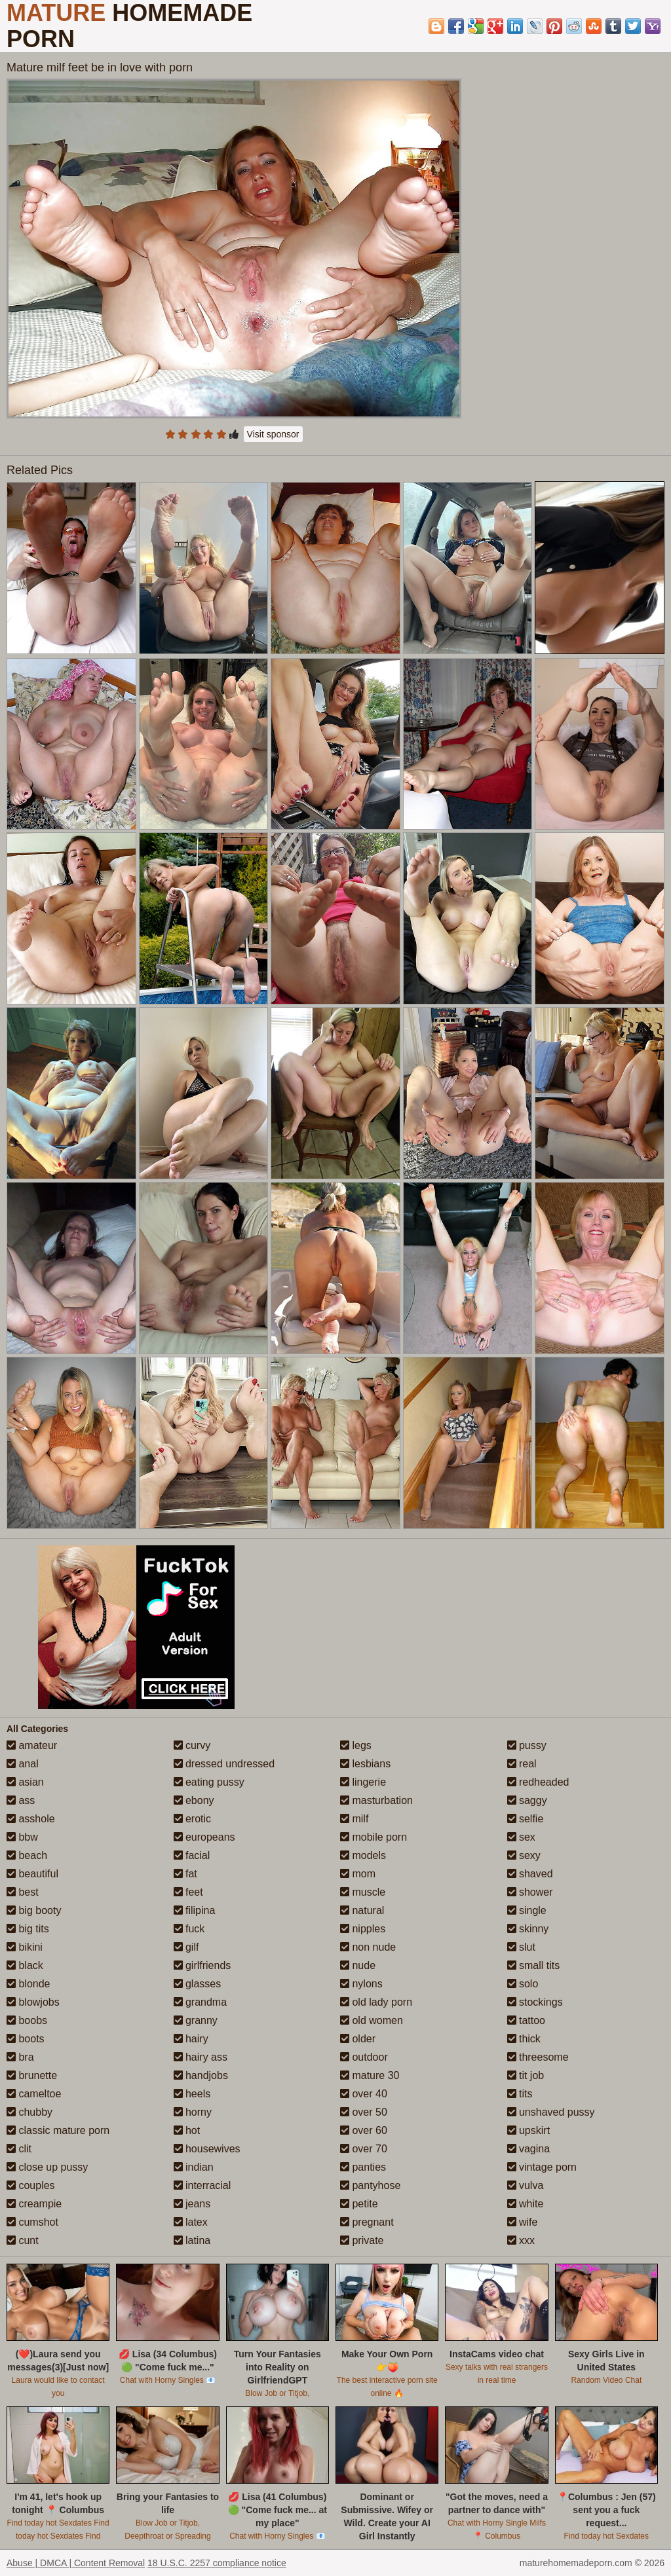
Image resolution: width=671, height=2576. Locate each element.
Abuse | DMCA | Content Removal (76, 2563)
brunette (32, 2075)
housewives (207, 2148)
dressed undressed (224, 1763)
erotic (193, 1818)
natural (362, 1910)
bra (20, 2057)
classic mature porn (58, 2130)
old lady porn (376, 2002)
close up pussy (47, 2167)
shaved (530, 1873)
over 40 (363, 2093)
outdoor (364, 2057)
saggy (527, 1800)
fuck (189, 1928)
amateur (32, 1745)
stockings (535, 2002)
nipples (362, 1928)
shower (530, 1892)
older (357, 2038)
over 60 (363, 2130)
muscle (362, 1892)
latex (191, 2222)
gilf (186, 1947)
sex (521, 1837)
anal (23, 1763)
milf (354, 1818)
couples (31, 2185)
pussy (526, 1745)
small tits (533, 1965)
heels (192, 2093)
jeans (192, 2203)
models (363, 1855)
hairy (191, 2038)
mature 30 (369, 2075)
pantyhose (370, 2185)
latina (192, 2240)
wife (522, 2222)
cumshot (32, 2222)
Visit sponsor (273, 434)
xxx (521, 2240)
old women (371, 2020)
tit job (526, 2075)
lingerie (363, 1782)
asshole (31, 1818)
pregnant (367, 2222)
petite (359, 2203)
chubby (29, 2112)
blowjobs (33, 2002)
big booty (34, 1910)
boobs (27, 2020)
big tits (28, 1928)
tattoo (526, 2020)
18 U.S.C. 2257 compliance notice (216, 2563)
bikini (25, 1947)
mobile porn (373, 1837)
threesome (538, 2057)
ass (21, 1800)
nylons (361, 1983)
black (25, 1965)
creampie (34, 2203)
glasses (197, 1983)
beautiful (32, 1873)
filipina (195, 1910)
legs (356, 1745)
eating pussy (209, 1782)
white (525, 2203)
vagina (528, 2148)
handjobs (201, 2075)
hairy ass (200, 2057)
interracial (202, 2185)
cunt (23, 2240)
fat (185, 1873)
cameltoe (34, 2093)
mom (357, 1873)
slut (521, 1947)
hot (187, 2130)
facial (192, 1855)
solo (523, 1983)
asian (25, 1782)
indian (194, 2167)
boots (26, 2038)
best (23, 1892)
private (361, 2240)
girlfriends (202, 1965)
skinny (528, 1928)
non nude (368, 1947)
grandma (200, 2002)
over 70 (363, 2148)
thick (524, 2038)
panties (363, 2167)
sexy (524, 1855)
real (522, 1763)
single (526, 1910)
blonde (28, 1983)
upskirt (528, 2130)
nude (357, 1965)
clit (19, 2148)
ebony (194, 1800)
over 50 (363, 2112)
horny (193, 2112)
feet (188, 1892)
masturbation (376, 1800)
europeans (204, 1837)
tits (520, 2093)
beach (27, 1855)
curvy (192, 1745)
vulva (525, 2185)
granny (196, 2020)
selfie (525, 1818)
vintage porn (542, 2167)
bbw (22, 1837)
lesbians (365, 1763)
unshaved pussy (551, 2112)
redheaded (538, 1782)
